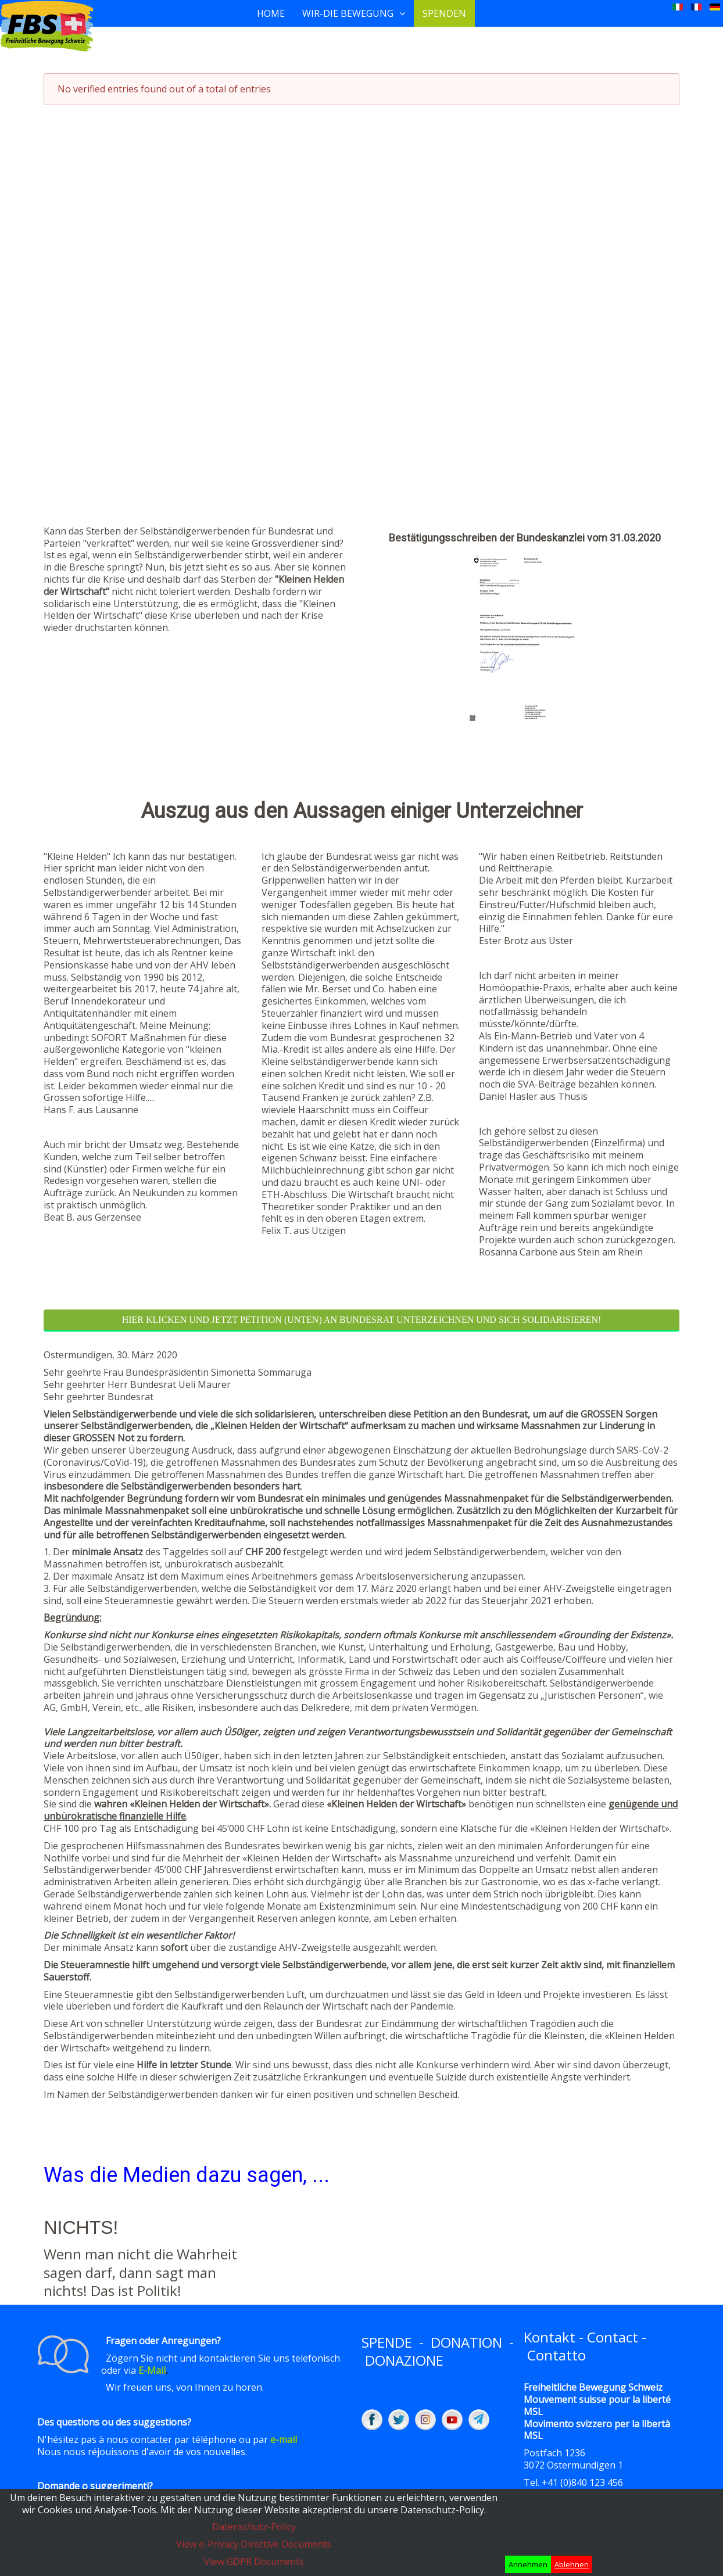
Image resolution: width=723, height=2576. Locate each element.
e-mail (283, 2439)
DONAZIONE (404, 2360)
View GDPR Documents (254, 2561)
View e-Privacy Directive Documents (253, 2544)
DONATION (466, 2342)
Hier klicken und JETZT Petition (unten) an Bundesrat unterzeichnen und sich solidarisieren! (362, 1320)
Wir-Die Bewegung (347, 13)
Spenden (444, 13)
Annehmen (528, 2564)
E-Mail (152, 2370)
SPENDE (387, 2342)
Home (271, 13)
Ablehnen (571, 2564)
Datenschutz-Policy (254, 2526)
